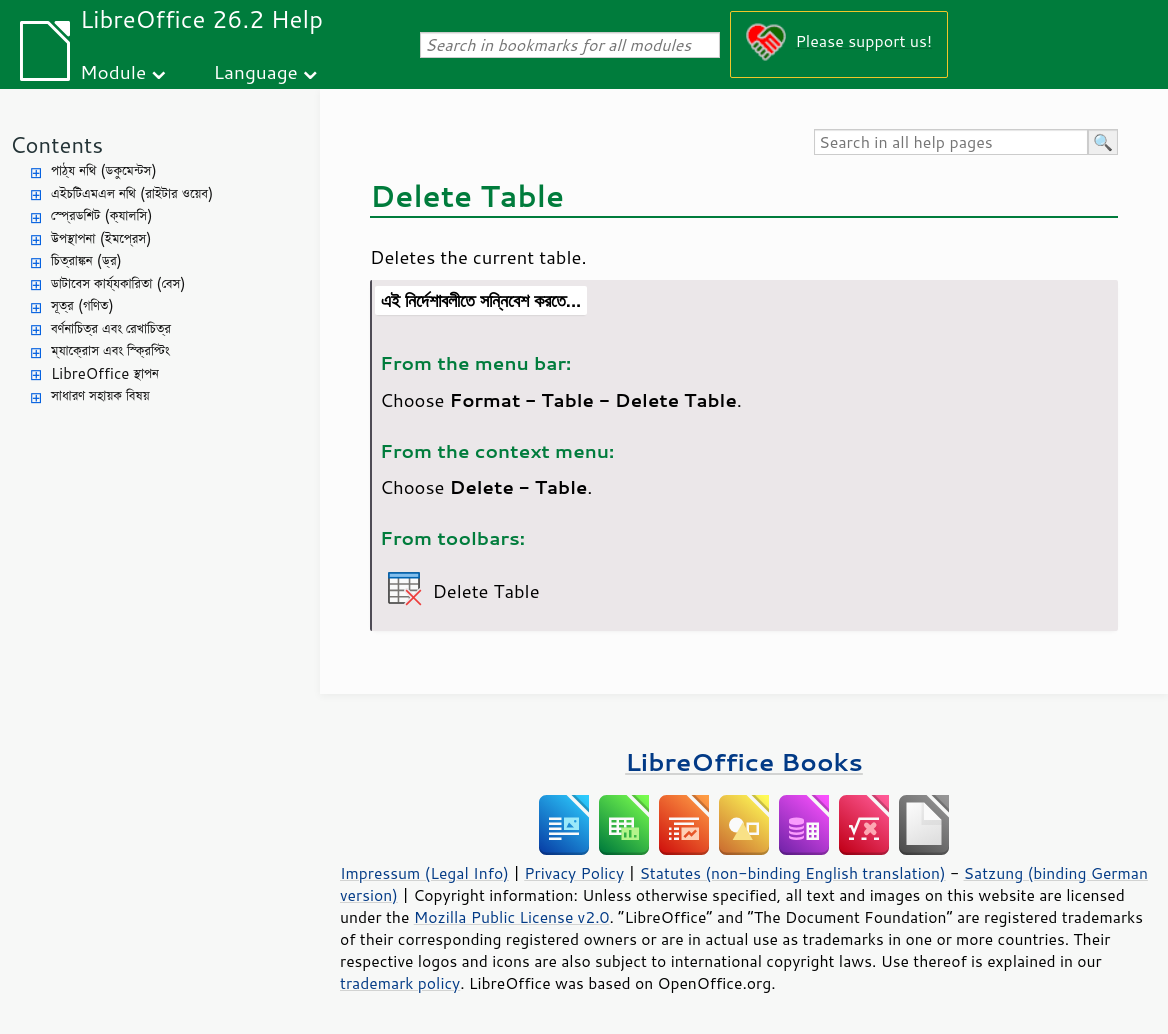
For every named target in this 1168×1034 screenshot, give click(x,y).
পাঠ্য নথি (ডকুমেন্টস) (104, 170)
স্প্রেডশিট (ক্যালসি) (102, 215)
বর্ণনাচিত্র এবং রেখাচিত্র (111, 328)
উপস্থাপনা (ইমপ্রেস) (101, 238)
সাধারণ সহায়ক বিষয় (100, 395)
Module (113, 71)
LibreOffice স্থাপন (105, 373)
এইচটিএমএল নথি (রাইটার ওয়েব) (132, 193)
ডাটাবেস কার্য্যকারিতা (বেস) (118, 283)
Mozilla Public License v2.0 (512, 917)
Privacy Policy (574, 873)
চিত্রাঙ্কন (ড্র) (86, 260)
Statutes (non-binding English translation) (792, 873)
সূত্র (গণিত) (82, 305)
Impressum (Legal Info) (424, 873)
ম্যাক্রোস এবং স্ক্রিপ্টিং (110, 350)
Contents (56, 144)
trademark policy (400, 983)
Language (256, 71)
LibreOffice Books (744, 761)
